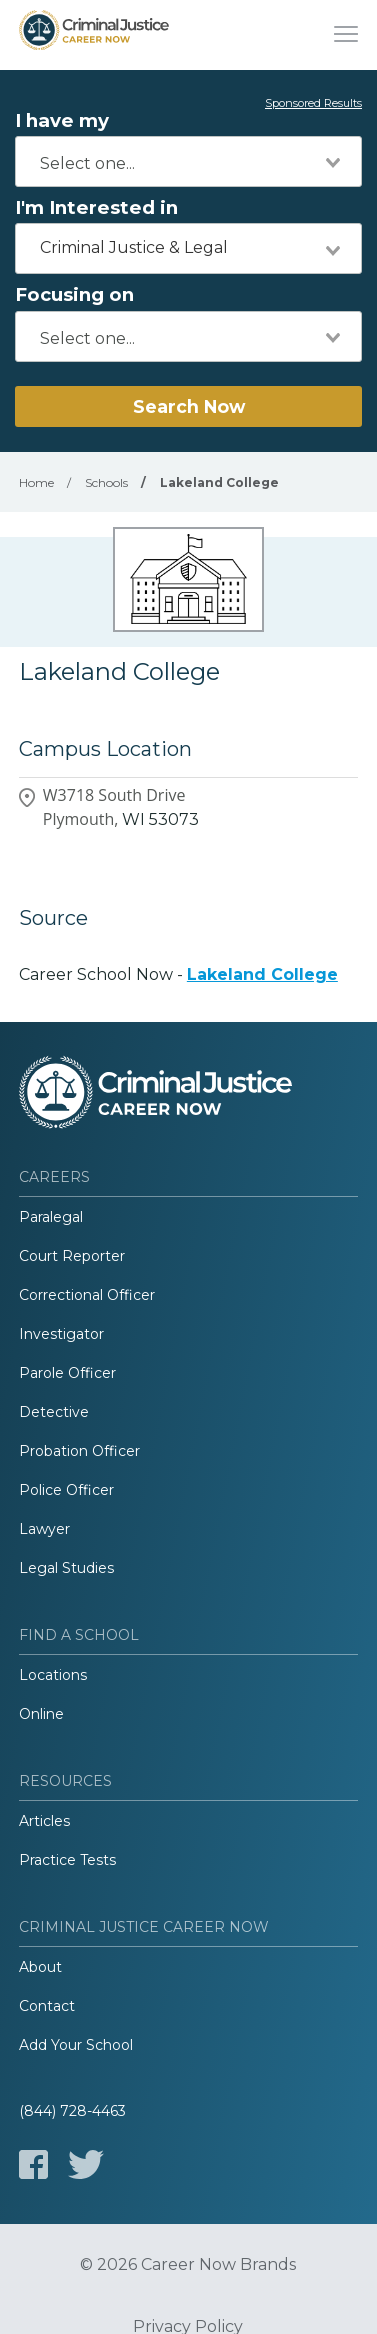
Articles (44, 1821)
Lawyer (44, 1529)
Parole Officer (67, 1373)
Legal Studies (66, 1568)
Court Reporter (72, 1256)
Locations (53, 1675)
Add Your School (76, 2045)
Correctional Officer (87, 1295)
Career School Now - (178, 974)
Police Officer (66, 1490)
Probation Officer (79, 1451)
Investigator (61, 1334)
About (40, 1967)
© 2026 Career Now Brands (188, 2265)
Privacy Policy (188, 2327)
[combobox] (188, 161)
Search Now (189, 406)
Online (41, 1714)
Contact (47, 2006)
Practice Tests (67, 1860)
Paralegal (51, 1217)
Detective (54, 1412)
